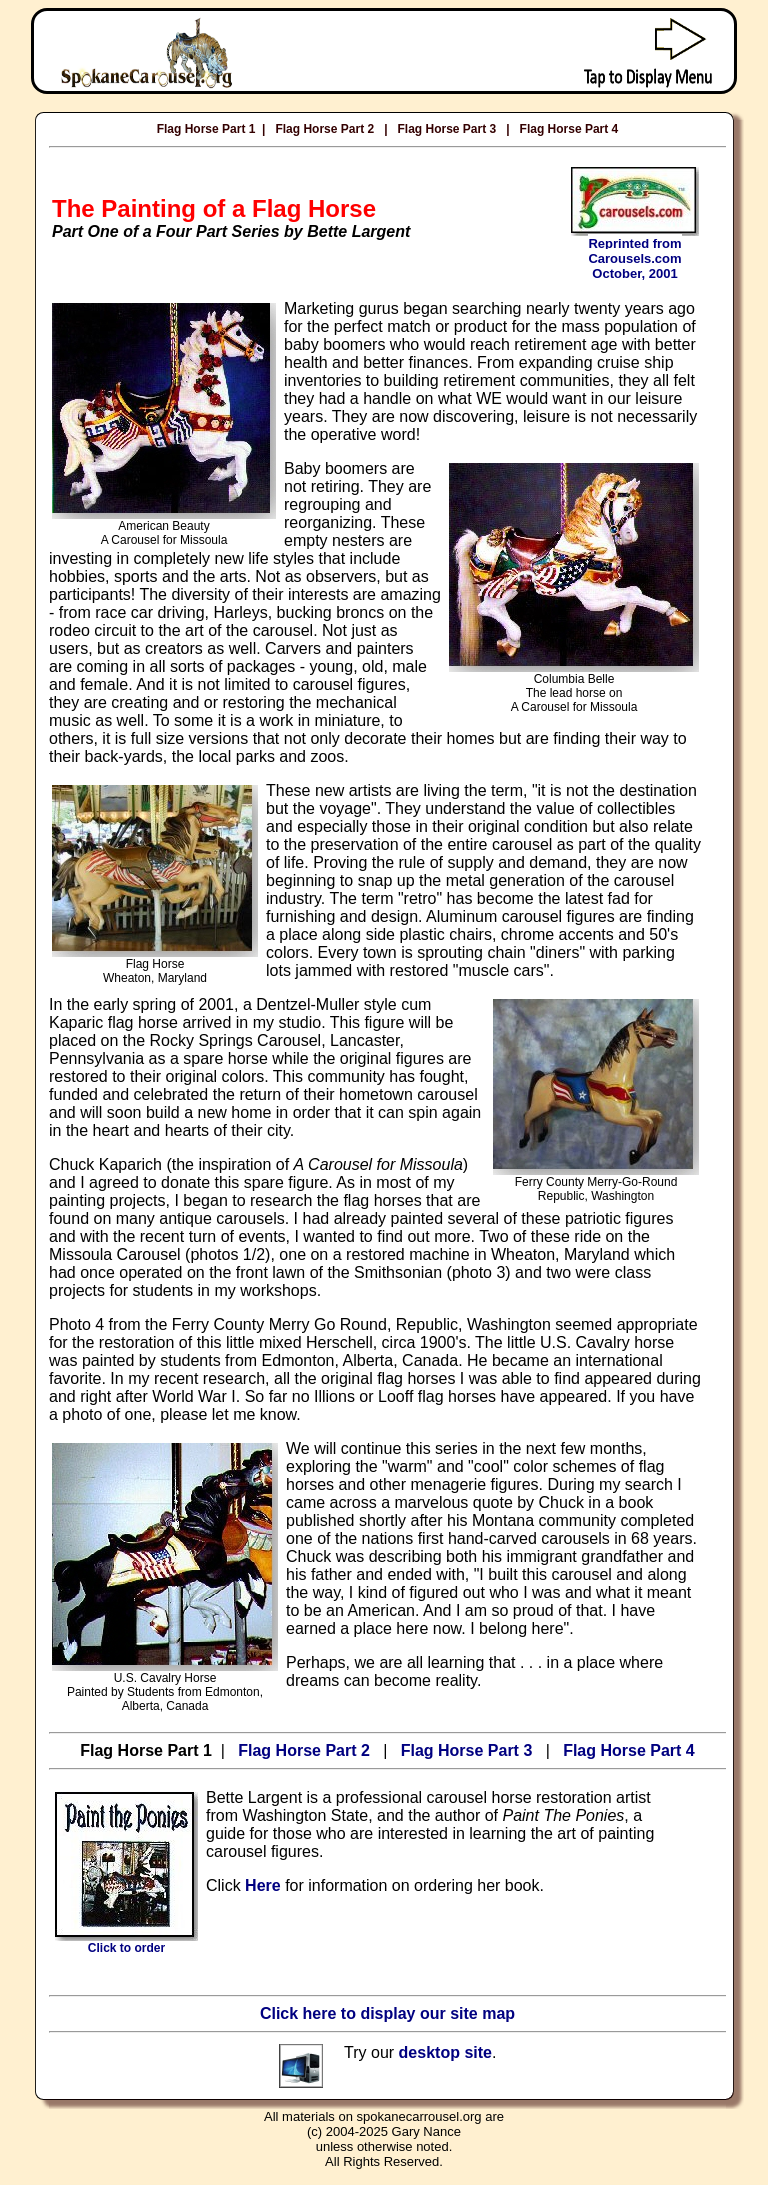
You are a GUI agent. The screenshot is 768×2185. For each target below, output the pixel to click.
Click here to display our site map (387, 2013)
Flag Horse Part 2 (324, 129)
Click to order (126, 1942)
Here (263, 1885)
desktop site (445, 2052)
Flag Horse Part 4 (569, 129)
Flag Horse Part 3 (447, 129)
